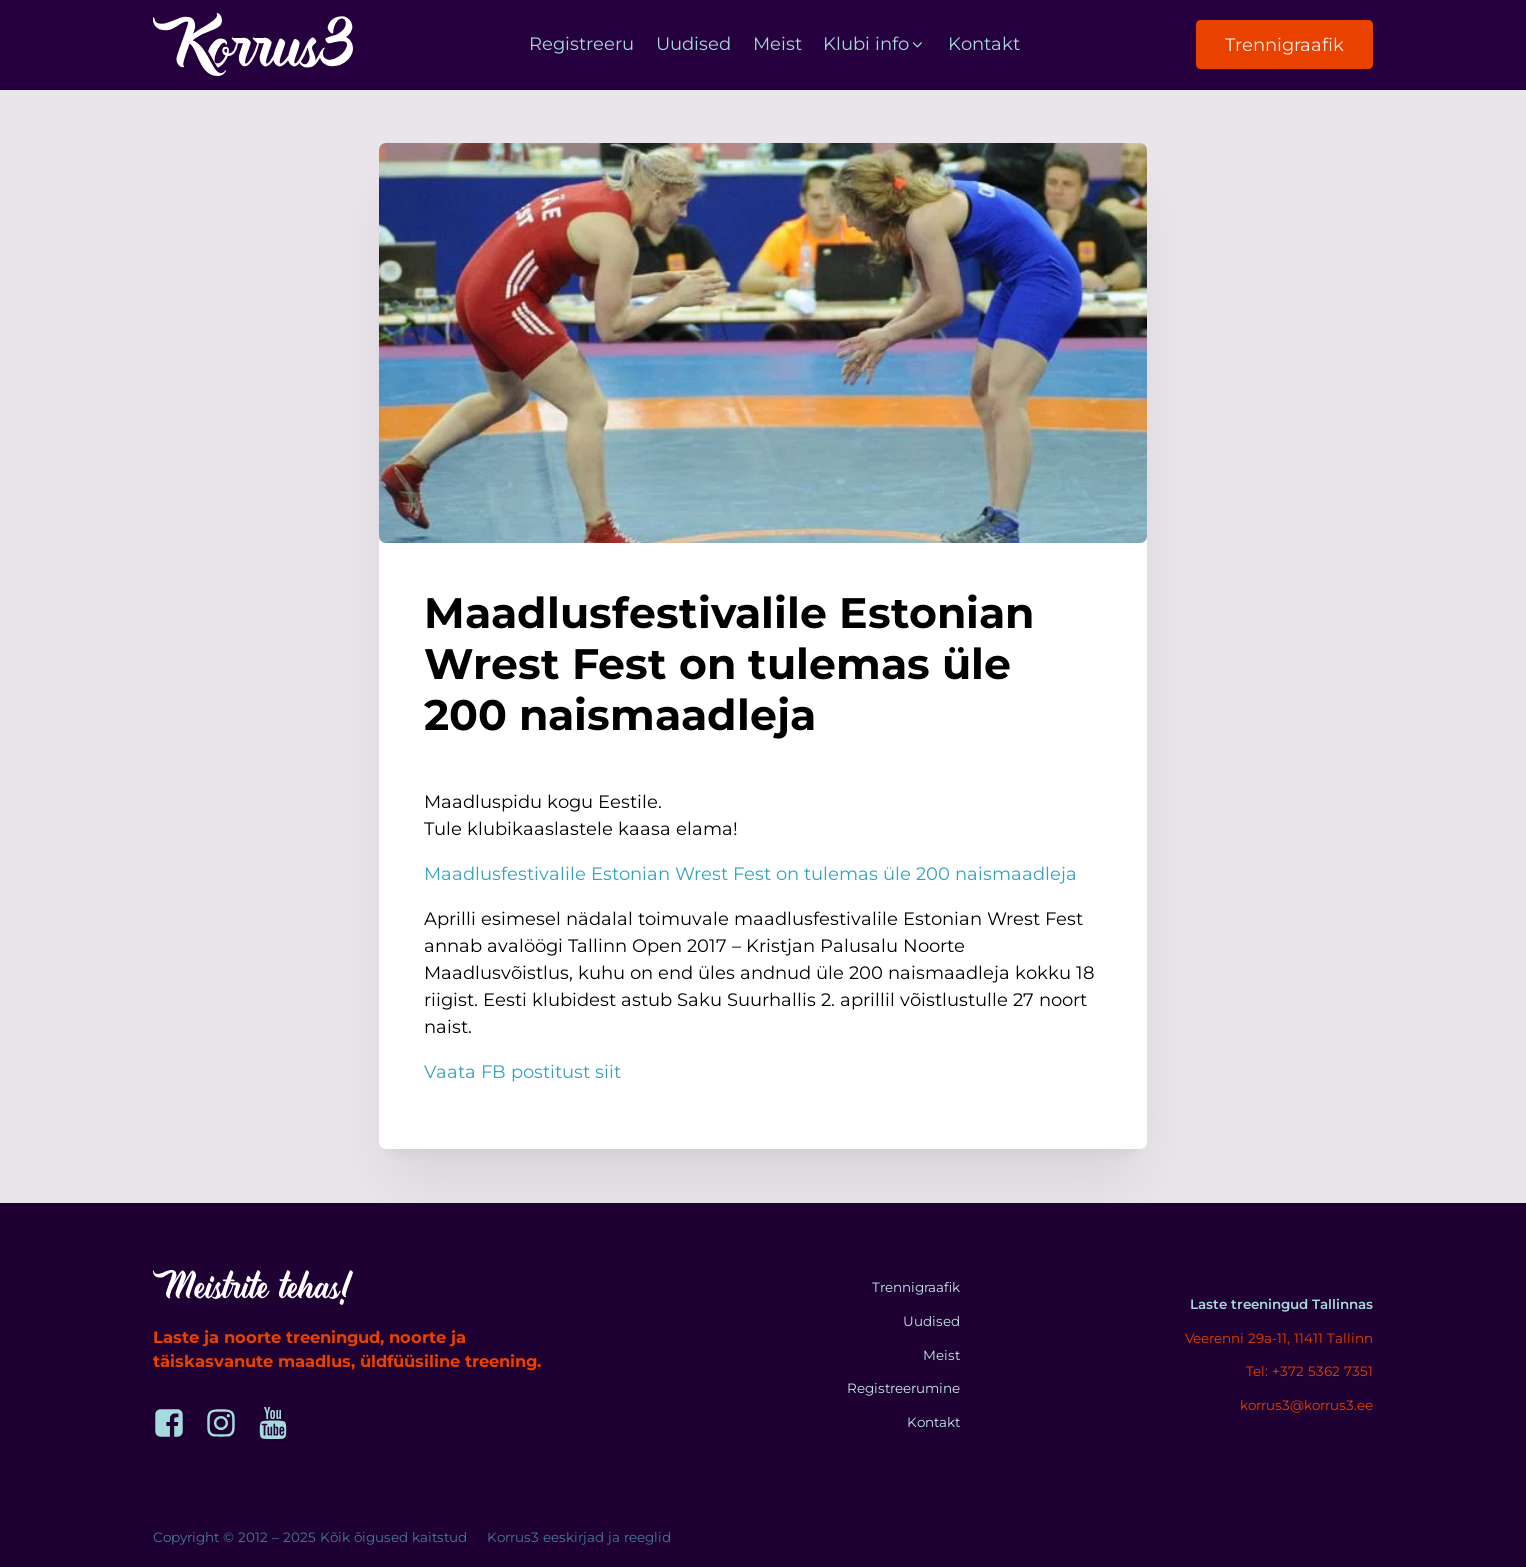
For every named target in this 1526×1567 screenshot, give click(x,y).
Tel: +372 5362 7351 (1309, 1371)
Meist (777, 44)
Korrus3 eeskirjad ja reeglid (579, 1537)
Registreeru (581, 44)
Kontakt (984, 44)
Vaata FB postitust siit (522, 1072)
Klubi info (874, 44)
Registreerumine (903, 1388)
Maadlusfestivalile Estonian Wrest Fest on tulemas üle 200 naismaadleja (750, 874)
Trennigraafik (1284, 45)
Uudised (693, 44)
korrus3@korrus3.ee (1306, 1405)
